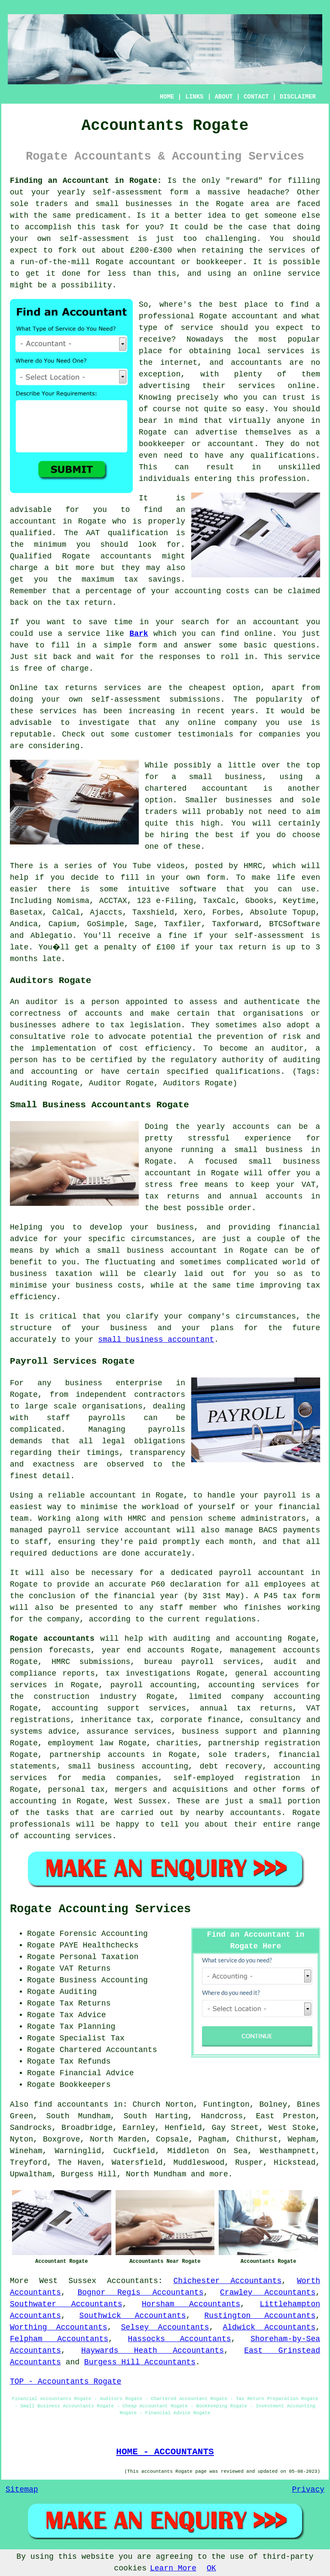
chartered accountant (196, 788)
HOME (167, 96)
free (33, 668)
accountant (152, 262)
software (197, 889)
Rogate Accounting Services (100, 1909)
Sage (144, 924)
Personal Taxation (99, 1957)
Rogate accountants (52, 1638)
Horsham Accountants (191, 2304)
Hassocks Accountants (179, 2339)
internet (178, 362)
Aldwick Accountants (269, 2327)
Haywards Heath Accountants (152, 2350)
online (267, 273)
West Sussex (67, 2281)
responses (179, 657)
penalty (121, 947)
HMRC (253, 866)
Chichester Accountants (228, 2281)
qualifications (283, 455)
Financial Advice (97, 2073)
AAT (93, 533)
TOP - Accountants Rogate (65, 2381)
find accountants (71, 2104)
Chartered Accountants (108, 2050)
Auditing (78, 1991)
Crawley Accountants (267, 2292)
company (240, 722)
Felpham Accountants (59, 2339)
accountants (126, 556)
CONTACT (256, 96)
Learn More (173, 2568)
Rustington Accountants (259, 2315)
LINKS (194, 96)
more (218, 2174)
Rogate (230, 204)
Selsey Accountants (165, 2327)
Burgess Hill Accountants (140, 2362)
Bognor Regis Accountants (140, 2292)
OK (211, 2568)
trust (294, 397)
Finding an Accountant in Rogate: (86, 180)
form (147, 645)
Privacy (308, 2489)
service (196, 328)
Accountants (132, 2281)
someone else (292, 215)
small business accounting (128, 1766)
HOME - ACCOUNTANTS (165, 2452)
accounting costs (212, 591)
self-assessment (127, 192)
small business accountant (156, 1339)
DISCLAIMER (298, 96)
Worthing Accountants (58, 2327)
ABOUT (224, 96)
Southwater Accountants (66, 2304)
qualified (31, 533)
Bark (138, 633)
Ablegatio (51, 935)
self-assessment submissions (155, 699)
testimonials (205, 734)
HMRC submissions (91, 1662)
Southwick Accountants (132, 2315)
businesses (249, 800)
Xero (193, 912)
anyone (291, 420)
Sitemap (22, 2489)
